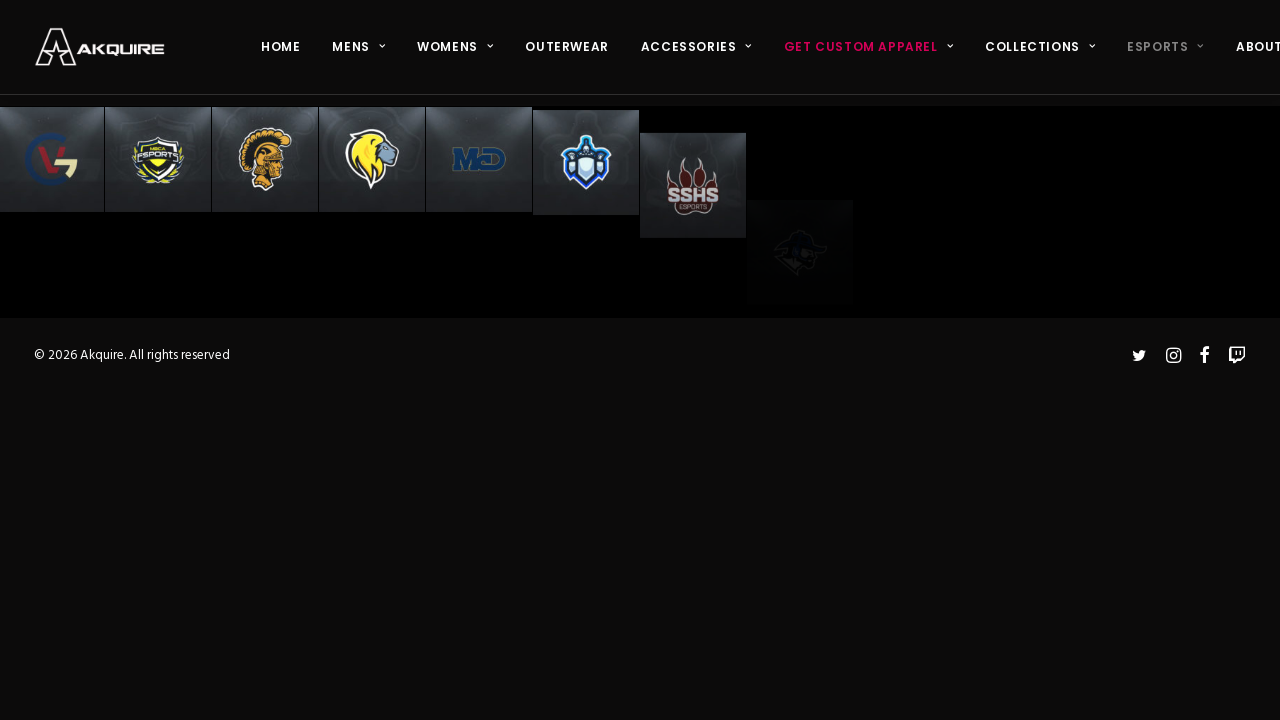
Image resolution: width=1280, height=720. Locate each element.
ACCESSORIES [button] (696, 46)
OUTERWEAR (566, 46)
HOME (280, 46)
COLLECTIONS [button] (1040, 46)
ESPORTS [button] (1165, 46)
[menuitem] (280, 47)
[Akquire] (99, 47)
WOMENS (455, 46)
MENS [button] (358, 46)
